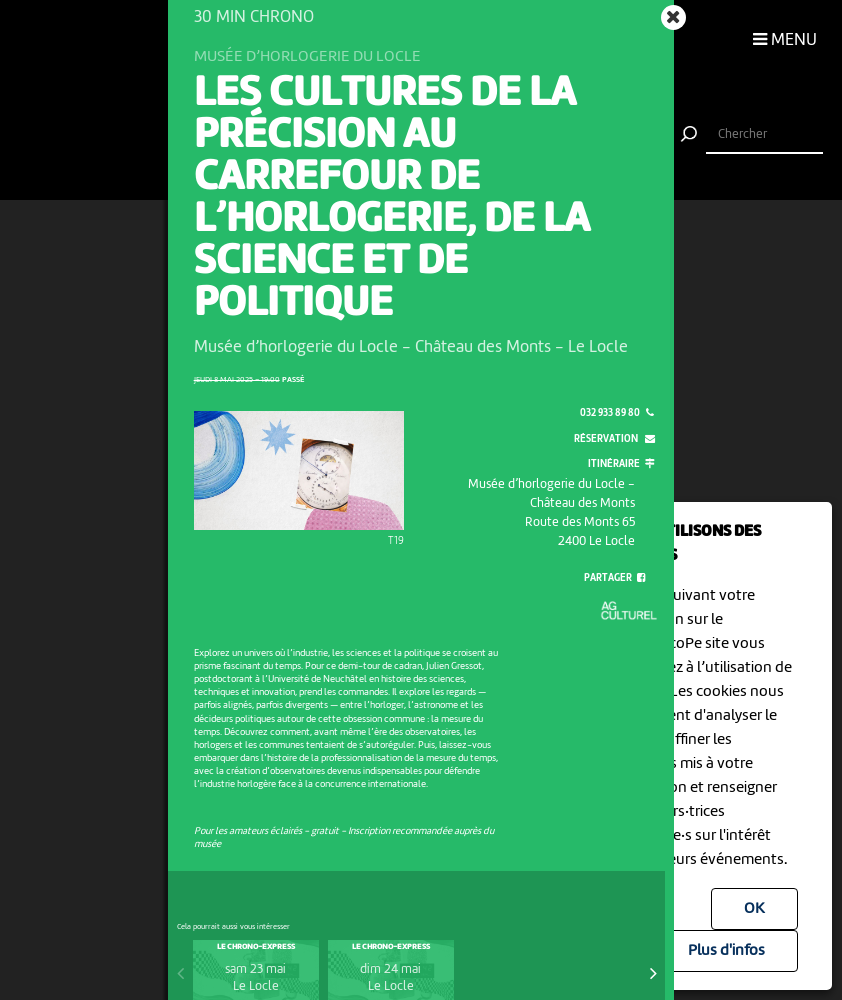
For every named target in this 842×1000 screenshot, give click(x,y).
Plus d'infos (726, 951)
